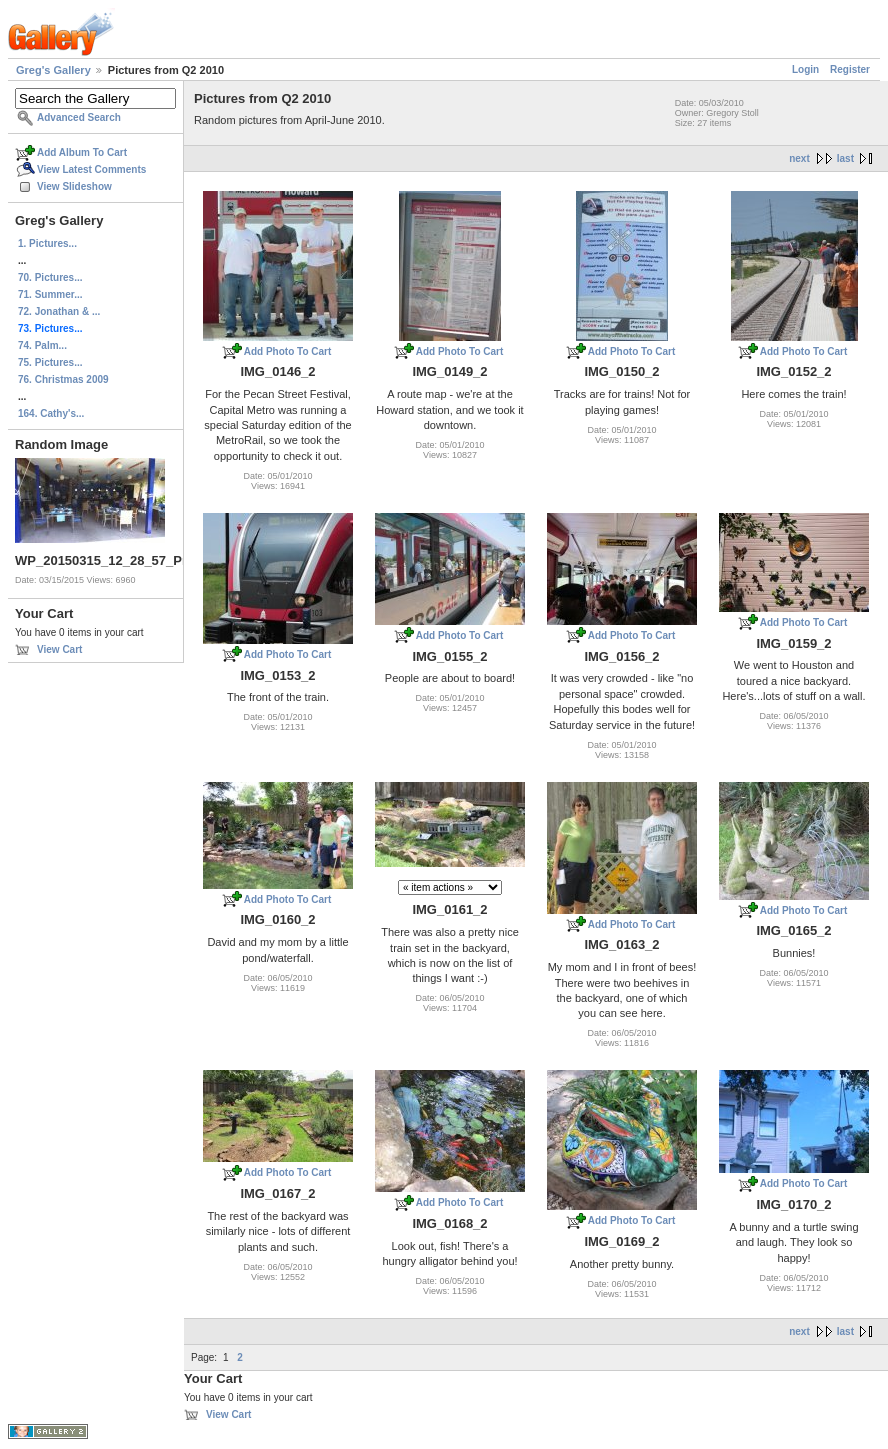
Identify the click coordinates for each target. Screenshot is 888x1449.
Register (850, 69)
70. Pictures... (50, 277)
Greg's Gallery (53, 70)
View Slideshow (74, 186)
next (799, 158)
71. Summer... (50, 294)
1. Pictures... (47, 243)
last (845, 158)
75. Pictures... (50, 362)
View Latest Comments (91, 169)
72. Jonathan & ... (59, 311)
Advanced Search (79, 117)
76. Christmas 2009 (63, 379)
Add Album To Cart (82, 152)
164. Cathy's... (51, 413)
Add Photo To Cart (288, 351)
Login (805, 69)
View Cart (59, 649)
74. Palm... (42, 345)
